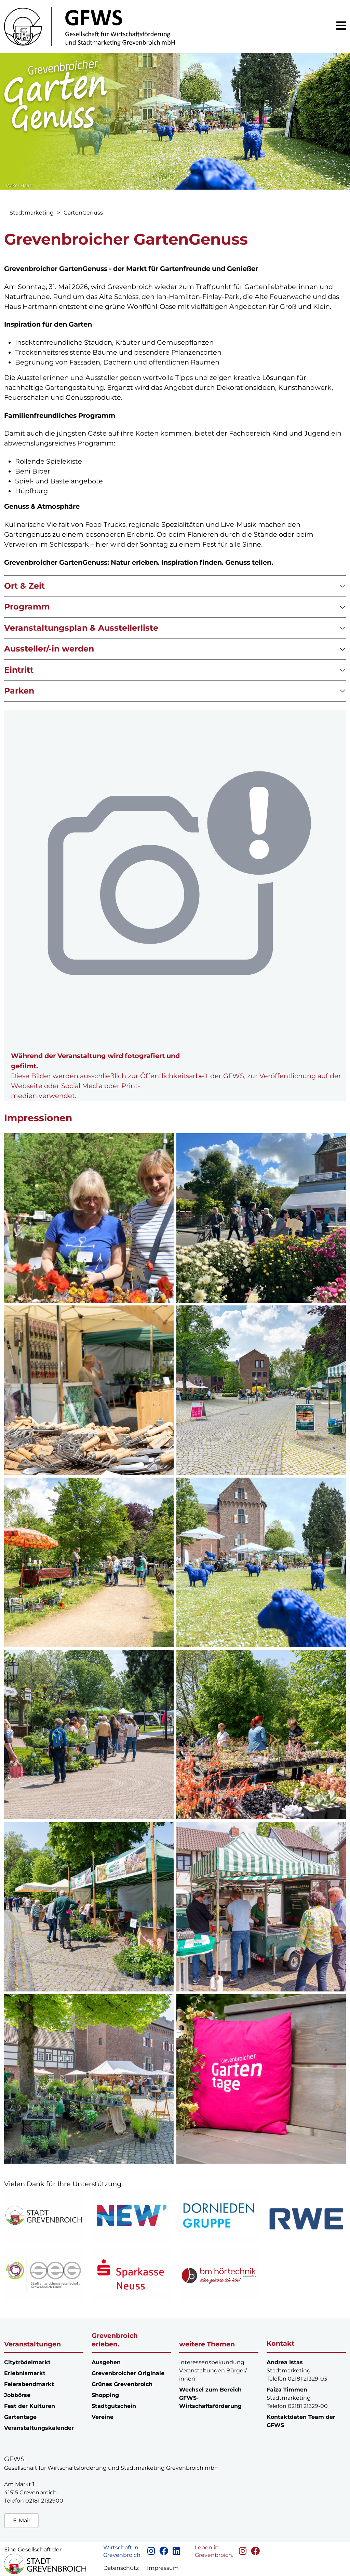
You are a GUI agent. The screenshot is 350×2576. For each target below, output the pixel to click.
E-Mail (21, 2520)
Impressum (163, 2568)
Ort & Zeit (24, 586)
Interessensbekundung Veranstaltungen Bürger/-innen (213, 2370)
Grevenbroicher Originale (128, 2373)
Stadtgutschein (114, 2406)
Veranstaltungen (32, 2344)
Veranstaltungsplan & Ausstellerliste (81, 628)
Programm (27, 607)
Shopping (105, 2395)
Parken (19, 691)
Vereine (102, 2417)
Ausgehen (106, 2362)
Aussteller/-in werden (49, 649)
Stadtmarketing (32, 212)
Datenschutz (121, 2568)
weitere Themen (207, 2344)
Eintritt (18, 670)
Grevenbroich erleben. (115, 2339)
